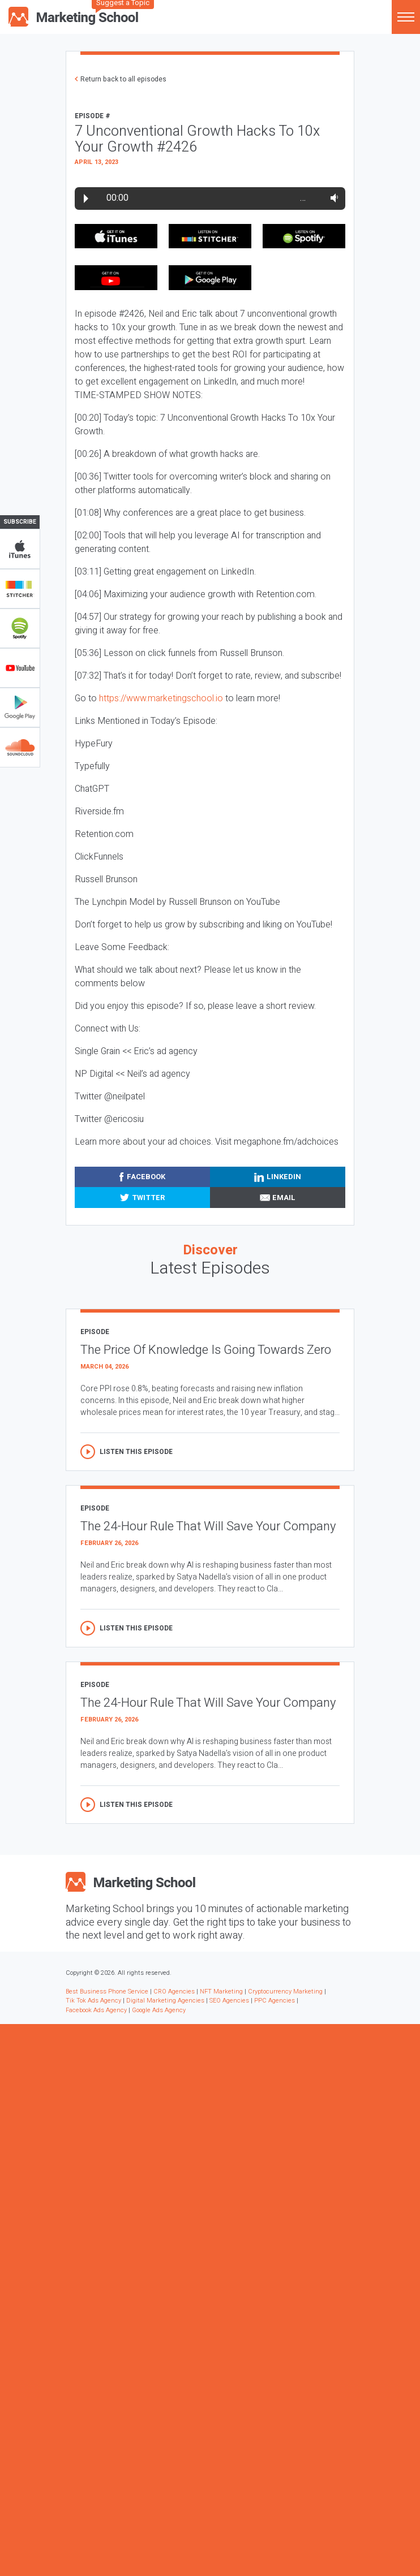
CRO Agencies (174, 1991)
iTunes (20, 549)
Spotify (20, 628)
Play (86, 198)
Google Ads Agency (159, 2010)
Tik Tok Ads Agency (93, 2000)
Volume (332, 198)
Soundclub (20, 747)
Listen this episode (136, 1452)
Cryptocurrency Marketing (285, 1991)
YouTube (20, 668)
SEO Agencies (229, 2000)
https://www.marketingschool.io (161, 698)
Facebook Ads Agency (96, 2010)
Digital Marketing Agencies (165, 2000)
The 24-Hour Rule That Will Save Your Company (208, 1526)
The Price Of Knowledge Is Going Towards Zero (205, 1350)
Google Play (20, 707)
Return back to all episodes (123, 79)
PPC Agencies (274, 2000)
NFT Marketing (221, 1991)
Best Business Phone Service (107, 1991)
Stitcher (20, 589)
